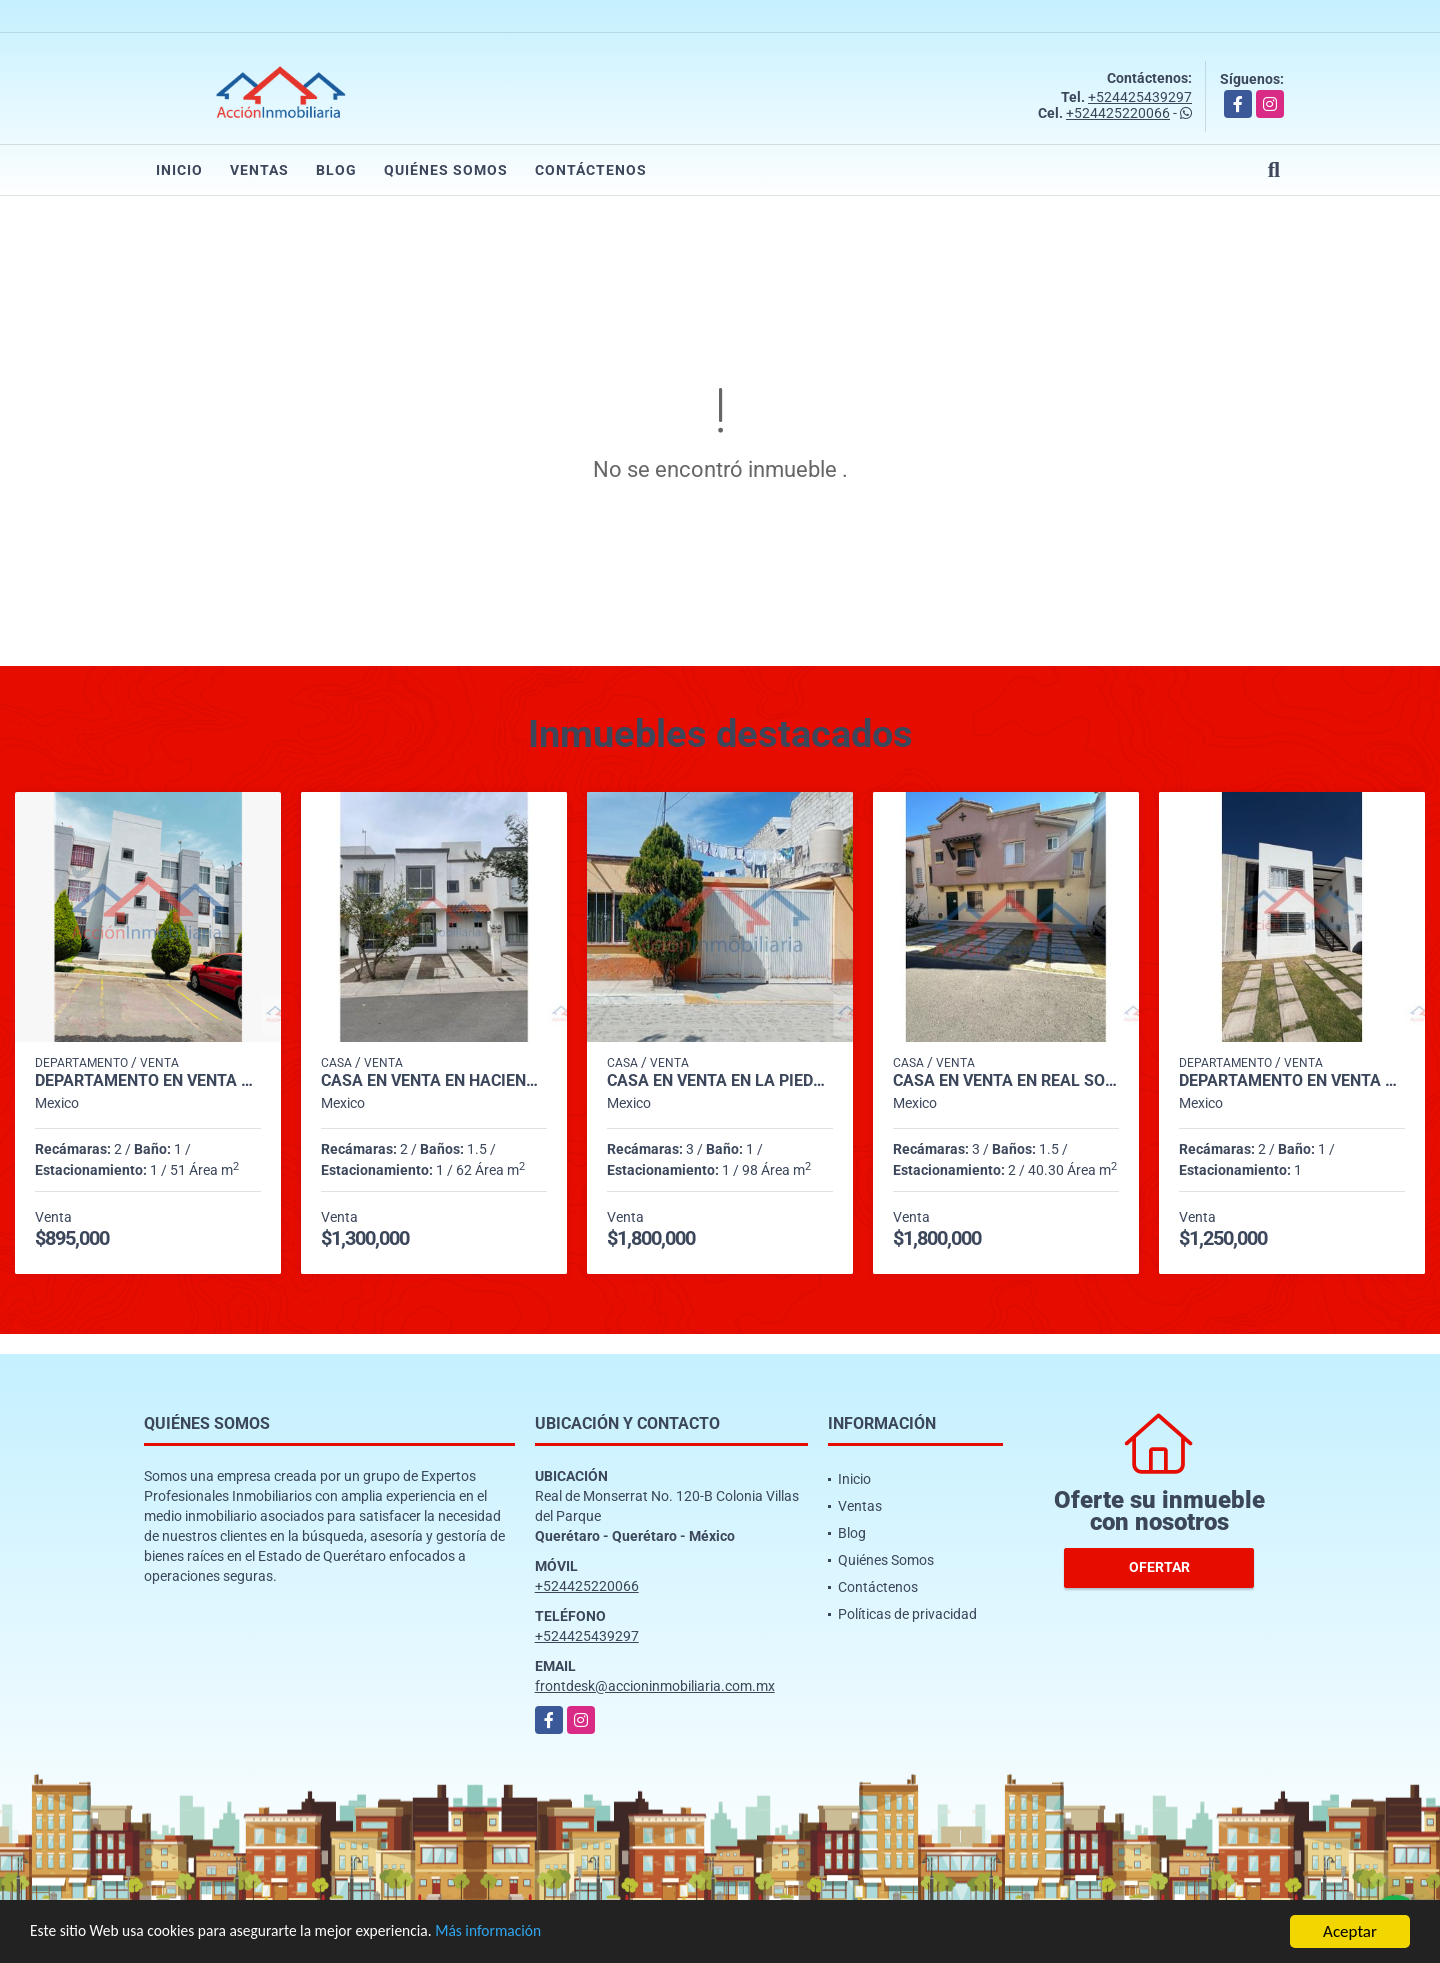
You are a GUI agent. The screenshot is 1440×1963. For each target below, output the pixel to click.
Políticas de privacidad (907, 1614)
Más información (533, 1933)
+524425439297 (1140, 97)
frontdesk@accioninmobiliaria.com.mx (655, 1686)
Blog (336, 170)
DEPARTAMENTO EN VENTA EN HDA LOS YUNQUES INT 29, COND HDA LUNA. (148, 1081)
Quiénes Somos (446, 170)
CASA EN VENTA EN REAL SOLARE (1006, 1081)
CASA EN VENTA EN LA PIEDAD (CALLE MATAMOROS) (720, 1081)
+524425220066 (1118, 113)
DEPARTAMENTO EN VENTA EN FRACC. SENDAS (1292, 1081)
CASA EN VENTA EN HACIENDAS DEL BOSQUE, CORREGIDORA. (434, 1081)
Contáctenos (591, 170)
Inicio (179, 170)
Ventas (259, 170)
